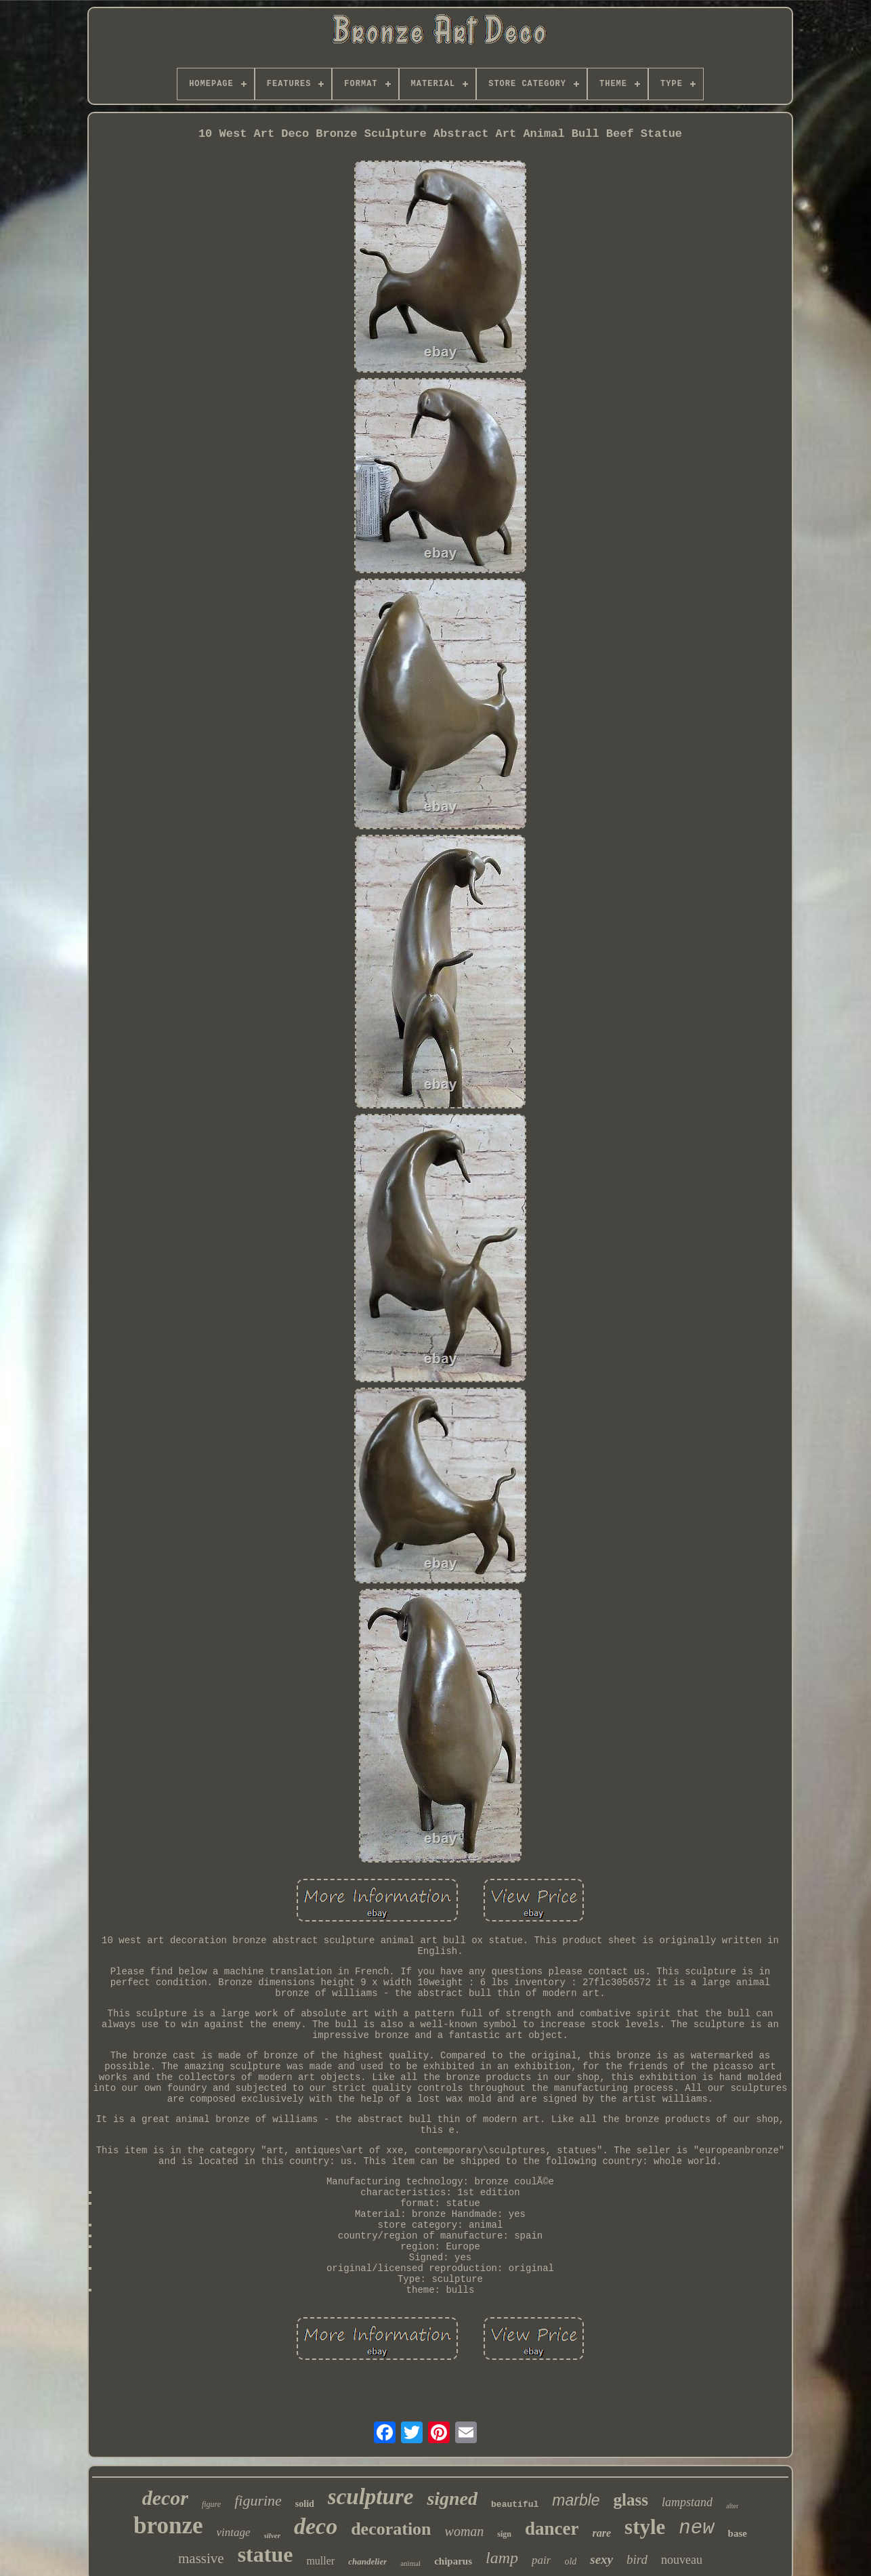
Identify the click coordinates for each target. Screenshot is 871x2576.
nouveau (681, 2560)
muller (320, 2561)
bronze (168, 2525)
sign (504, 2534)
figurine (258, 2500)
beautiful (514, 2504)
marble (575, 2500)
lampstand (687, 2502)
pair (541, 2560)
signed (452, 2498)
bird (636, 2559)
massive (201, 2558)
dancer (551, 2528)
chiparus (453, 2561)
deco (315, 2526)
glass (631, 2500)
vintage (233, 2532)
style (644, 2527)
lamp (502, 2558)
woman (464, 2531)
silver (272, 2535)
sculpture (371, 2497)
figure (211, 2504)
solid (304, 2504)
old (570, 2561)
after (732, 2506)
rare (602, 2533)
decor (165, 2498)
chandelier (367, 2561)
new (696, 2528)
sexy (601, 2559)
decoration (391, 2529)
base (737, 2533)
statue (265, 2554)
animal (410, 2563)
